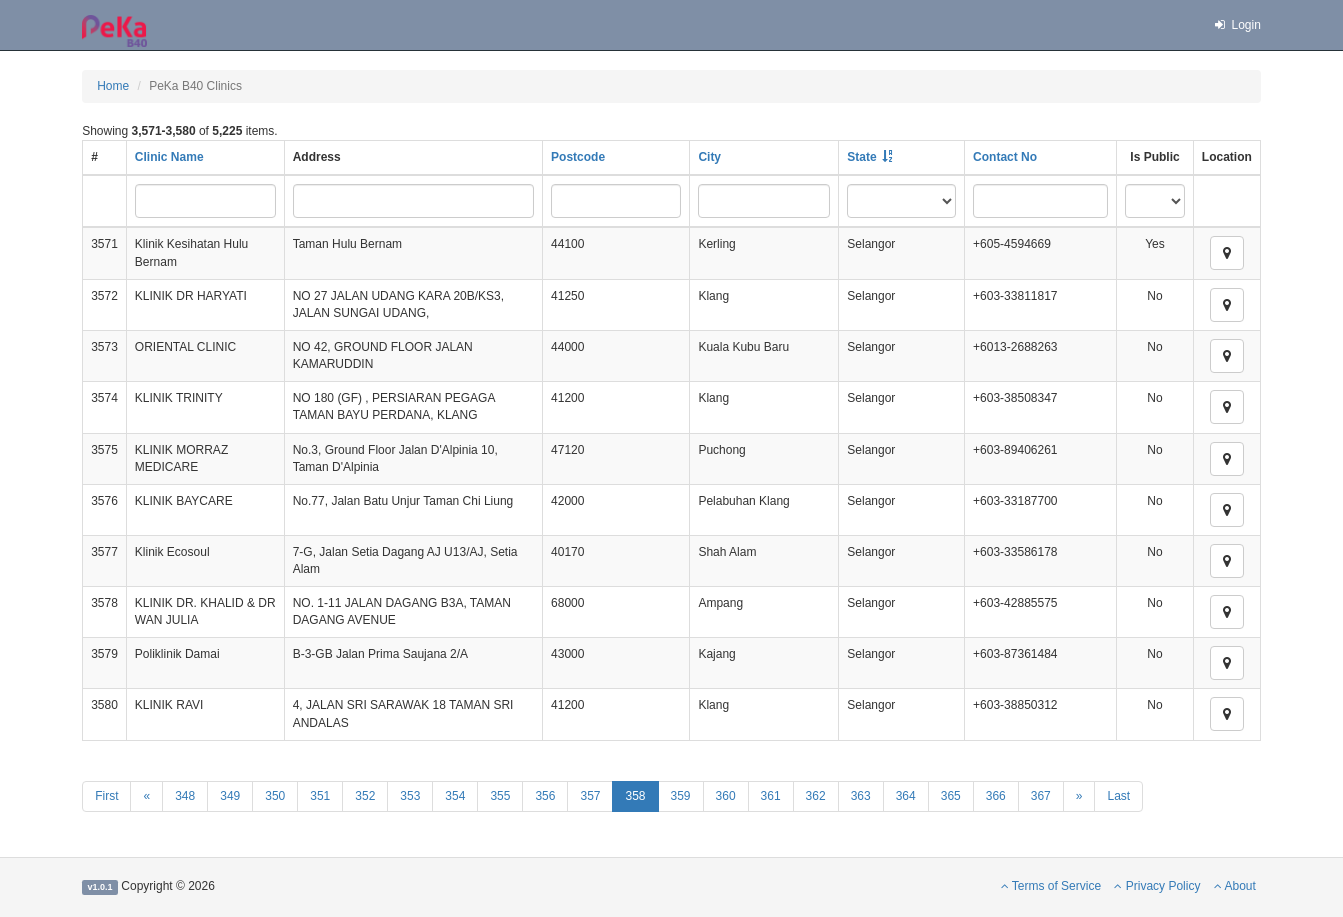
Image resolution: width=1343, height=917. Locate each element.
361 (771, 796)
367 (1041, 796)
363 (861, 796)
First (106, 796)
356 (545, 796)
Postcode (578, 157)
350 (275, 796)
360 (726, 796)
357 (590, 796)
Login (1237, 25)
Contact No (1005, 157)
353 (410, 796)
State (861, 157)
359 (681, 796)
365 (951, 796)
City (709, 157)
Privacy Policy (1157, 886)
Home (113, 86)
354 (455, 796)
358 (635, 796)
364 (906, 796)
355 (500, 796)
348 (185, 796)
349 (230, 796)
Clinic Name (169, 157)
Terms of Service (1051, 886)
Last (1118, 796)
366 (996, 796)
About (1235, 886)
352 (365, 796)
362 (816, 796)
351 (320, 796)
